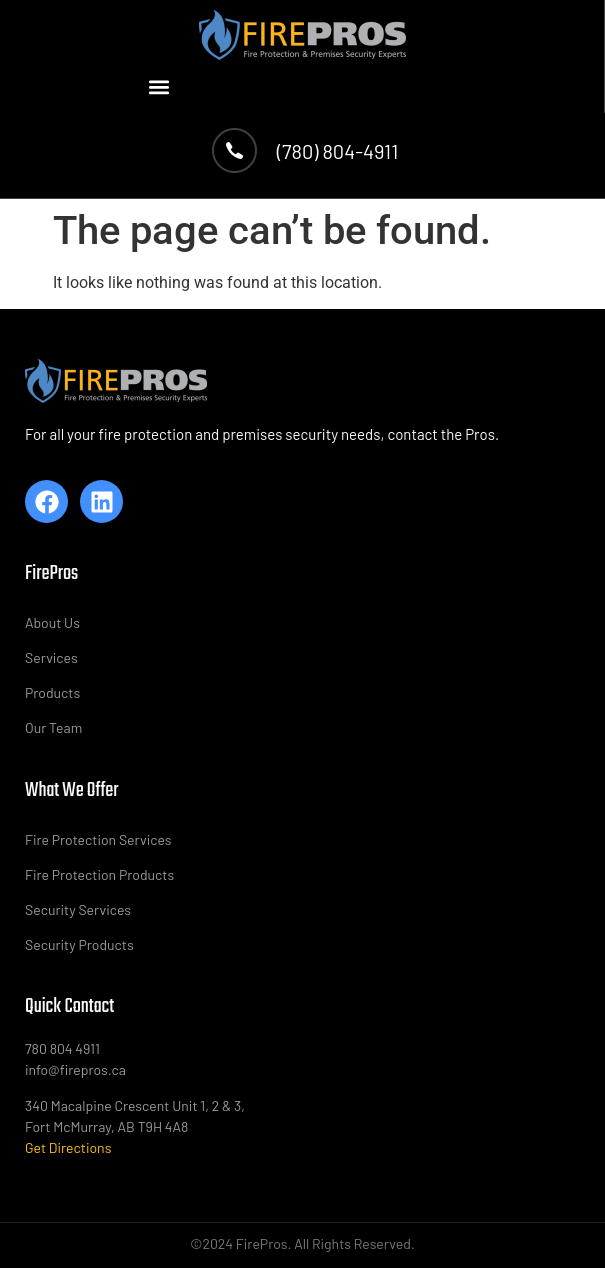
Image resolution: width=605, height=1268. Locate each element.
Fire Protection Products (99, 874)
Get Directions (68, 1147)
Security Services (78, 909)
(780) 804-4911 (337, 151)
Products (52, 692)
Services (51, 657)
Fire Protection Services (98, 839)
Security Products (79, 944)
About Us (52, 622)
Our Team (53, 727)
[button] (159, 86)
